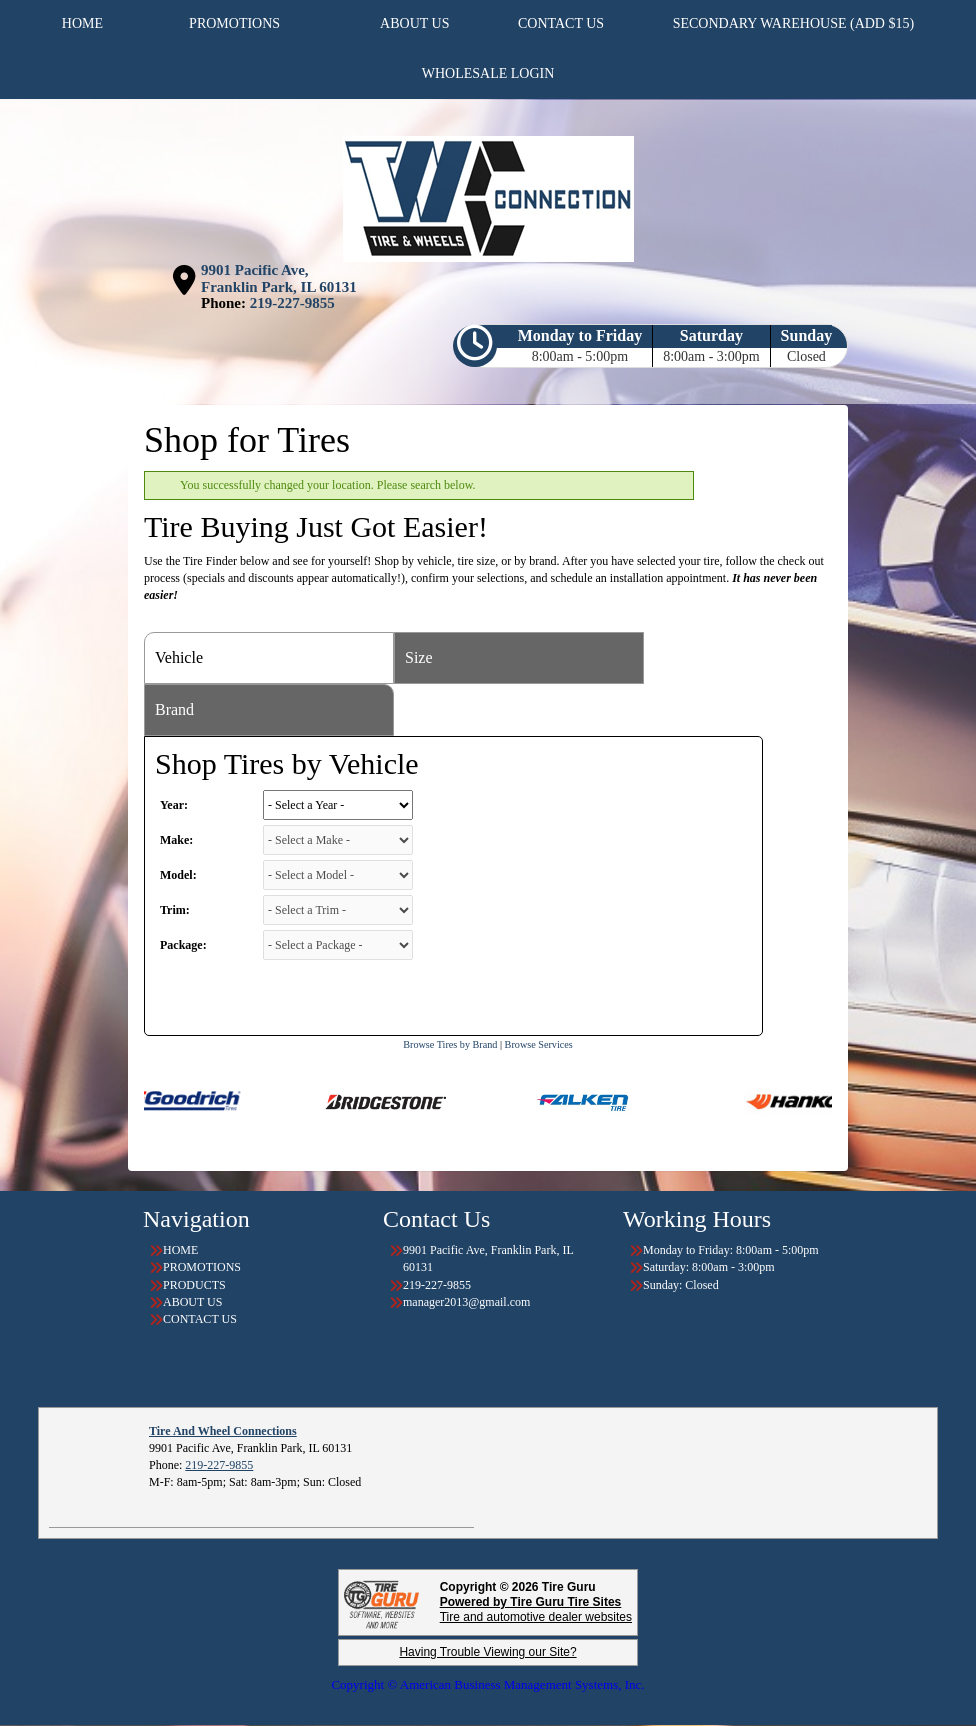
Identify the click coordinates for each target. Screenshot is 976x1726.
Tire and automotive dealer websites (536, 1609)
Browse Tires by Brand (450, 1044)
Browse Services (539, 1044)
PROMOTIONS (202, 1267)
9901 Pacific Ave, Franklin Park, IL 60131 (279, 278)
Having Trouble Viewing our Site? (487, 1652)
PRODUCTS (194, 1285)
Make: (176, 840)
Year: (174, 805)
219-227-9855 (292, 303)
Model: (178, 875)
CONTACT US (200, 1319)
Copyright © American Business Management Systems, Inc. (487, 1684)
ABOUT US (192, 1302)
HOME (180, 1250)
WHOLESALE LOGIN (488, 73)
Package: (183, 945)
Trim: (175, 910)
